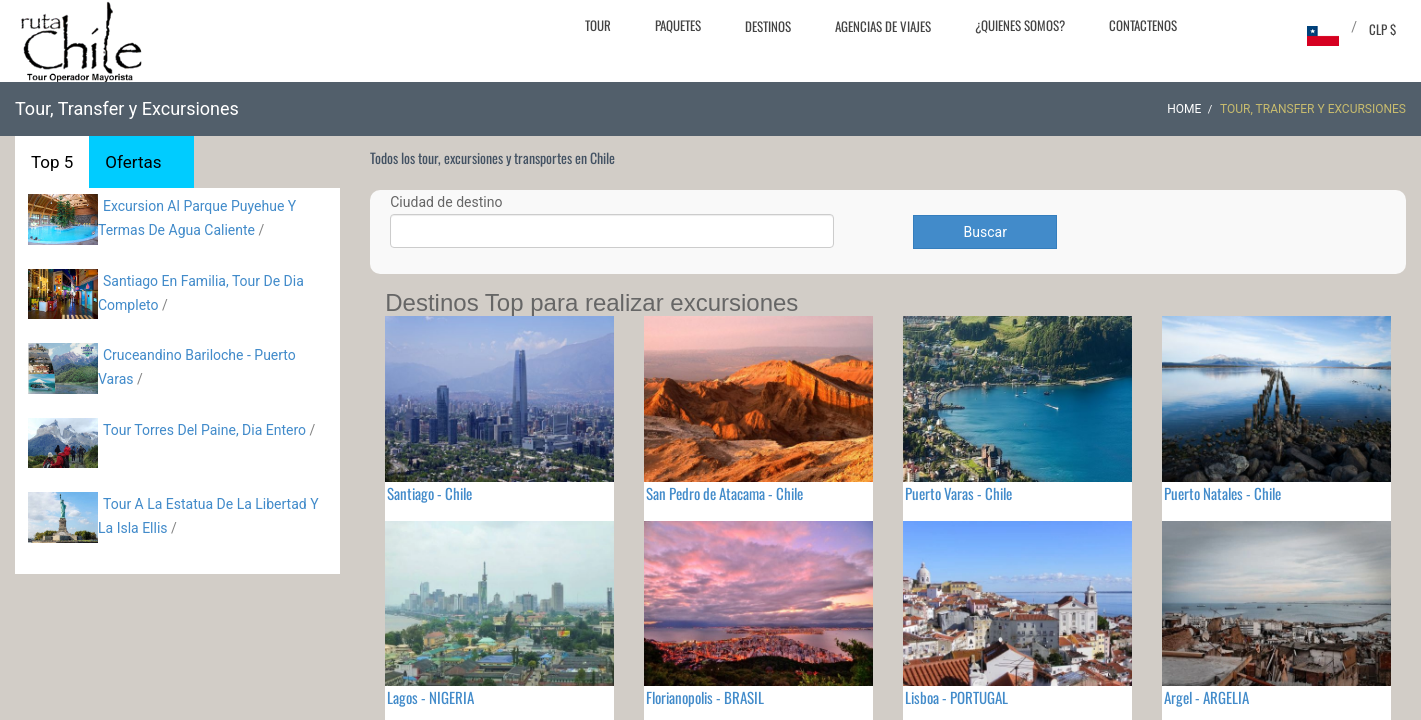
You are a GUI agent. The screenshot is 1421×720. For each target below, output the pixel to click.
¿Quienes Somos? (1020, 25)
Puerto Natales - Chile (1222, 493)
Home (1184, 109)
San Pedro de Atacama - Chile (724, 493)
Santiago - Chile (429, 493)
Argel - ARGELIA (1206, 697)
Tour (598, 25)
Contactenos (1143, 25)
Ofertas (133, 162)
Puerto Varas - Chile (958, 493)
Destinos (768, 26)
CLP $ (1382, 29)
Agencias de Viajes (883, 26)
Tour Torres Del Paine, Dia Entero (204, 430)
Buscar (985, 232)
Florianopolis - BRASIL (705, 697)
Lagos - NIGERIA (430, 697)
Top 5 (52, 162)
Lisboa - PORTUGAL (956, 697)
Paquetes (678, 25)
